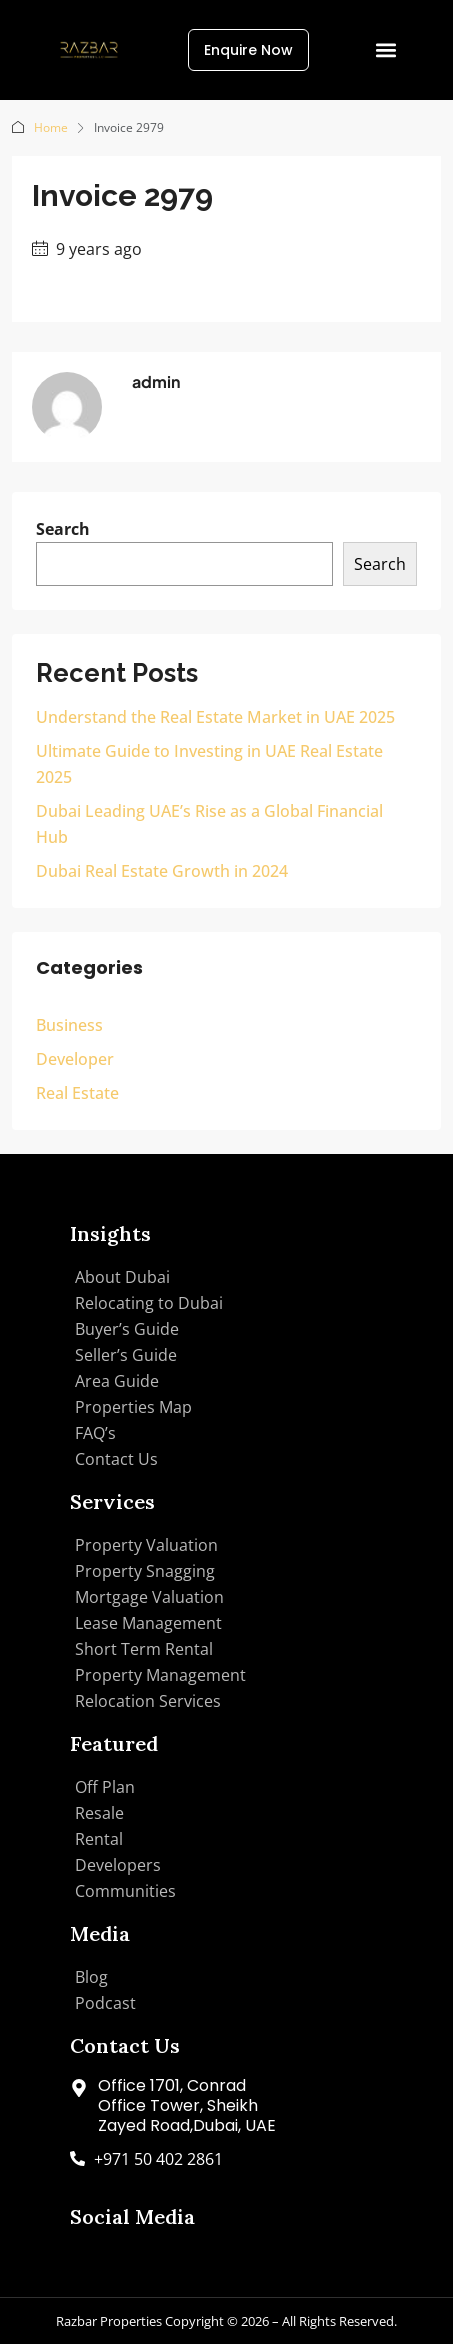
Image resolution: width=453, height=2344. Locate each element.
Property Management (160, 1675)
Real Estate (77, 1093)
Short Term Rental (144, 1649)
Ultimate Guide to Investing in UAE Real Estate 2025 (209, 764)
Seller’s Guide (126, 1355)
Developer (75, 1059)
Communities (125, 1891)
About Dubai (122, 1277)
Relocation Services (148, 1701)
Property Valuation (146, 1545)
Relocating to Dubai (149, 1303)
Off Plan (105, 1787)
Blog (91, 1977)
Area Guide (117, 1381)
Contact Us (116, 1459)
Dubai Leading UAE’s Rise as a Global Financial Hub (209, 824)
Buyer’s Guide (127, 1329)
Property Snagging (145, 1571)
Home (51, 127)
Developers (118, 1865)
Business (69, 1025)
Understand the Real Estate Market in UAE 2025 (215, 717)
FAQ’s (95, 1433)
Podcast (105, 2003)
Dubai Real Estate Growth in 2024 (162, 871)
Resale (99, 1813)
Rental (99, 1839)
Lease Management (148, 1623)
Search (63, 529)
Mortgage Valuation (149, 1597)
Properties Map (133, 1407)
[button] (386, 50)
